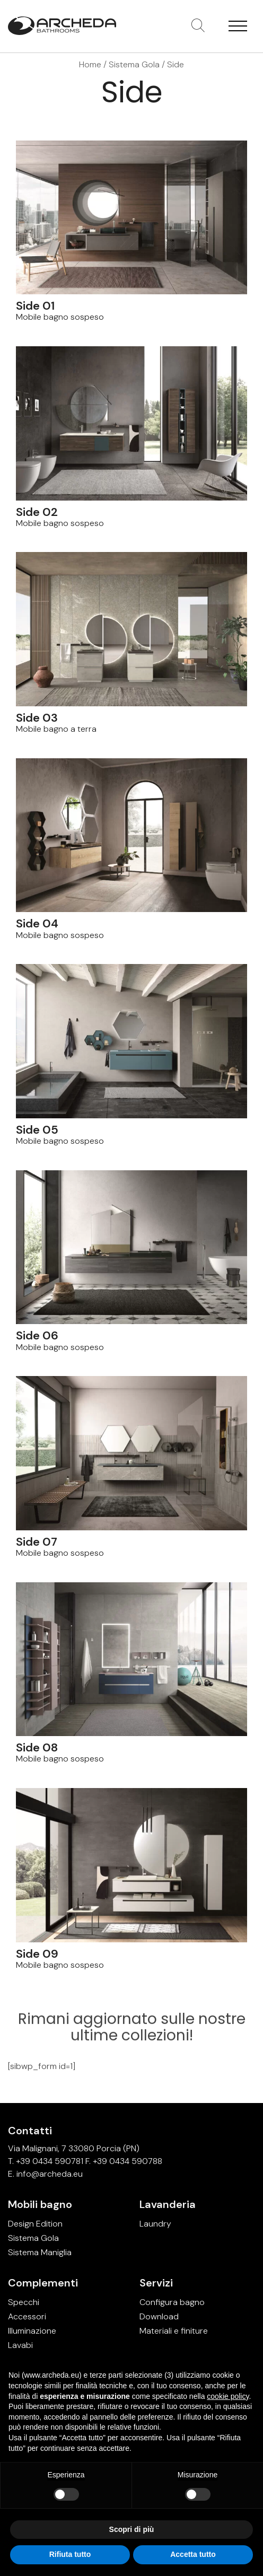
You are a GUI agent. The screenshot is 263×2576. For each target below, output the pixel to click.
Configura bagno (172, 2302)
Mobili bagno (40, 2204)
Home (90, 64)
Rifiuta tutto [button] (70, 2554)
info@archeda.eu (49, 2173)
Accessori (27, 2316)
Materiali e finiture (173, 2330)
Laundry (155, 2223)
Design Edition (35, 2223)
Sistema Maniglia (40, 2252)
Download (159, 2316)
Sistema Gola (134, 64)
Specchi (23, 2302)
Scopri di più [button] (131, 2529)
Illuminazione (32, 2330)
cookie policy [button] (228, 2396)
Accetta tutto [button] (193, 2554)
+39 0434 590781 (49, 2161)
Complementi (43, 2283)
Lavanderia (167, 2204)
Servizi (156, 2283)
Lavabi (20, 2345)
